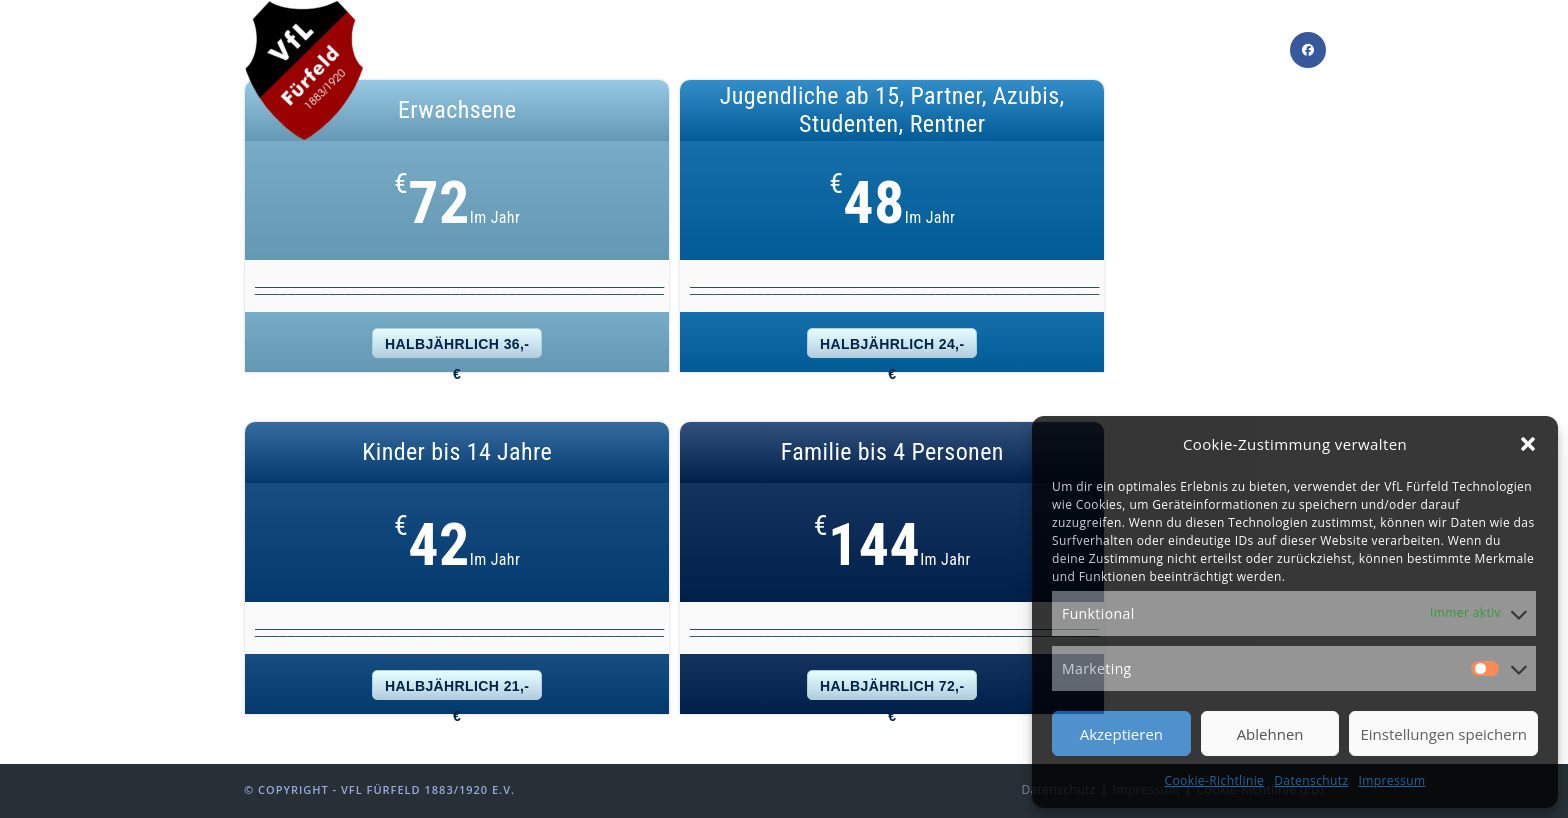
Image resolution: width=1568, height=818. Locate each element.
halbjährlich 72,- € (892, 689)
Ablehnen (1270, 734)
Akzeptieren (1121, 734)
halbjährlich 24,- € (892, 347)
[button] (1528, 444)
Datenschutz (1311, 780)
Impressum (1392, 780)
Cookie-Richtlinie (1215, 780)
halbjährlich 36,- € (457, 347)
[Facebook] (1308, 50)
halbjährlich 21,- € (457, 689)
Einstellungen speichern (1443, 734)
